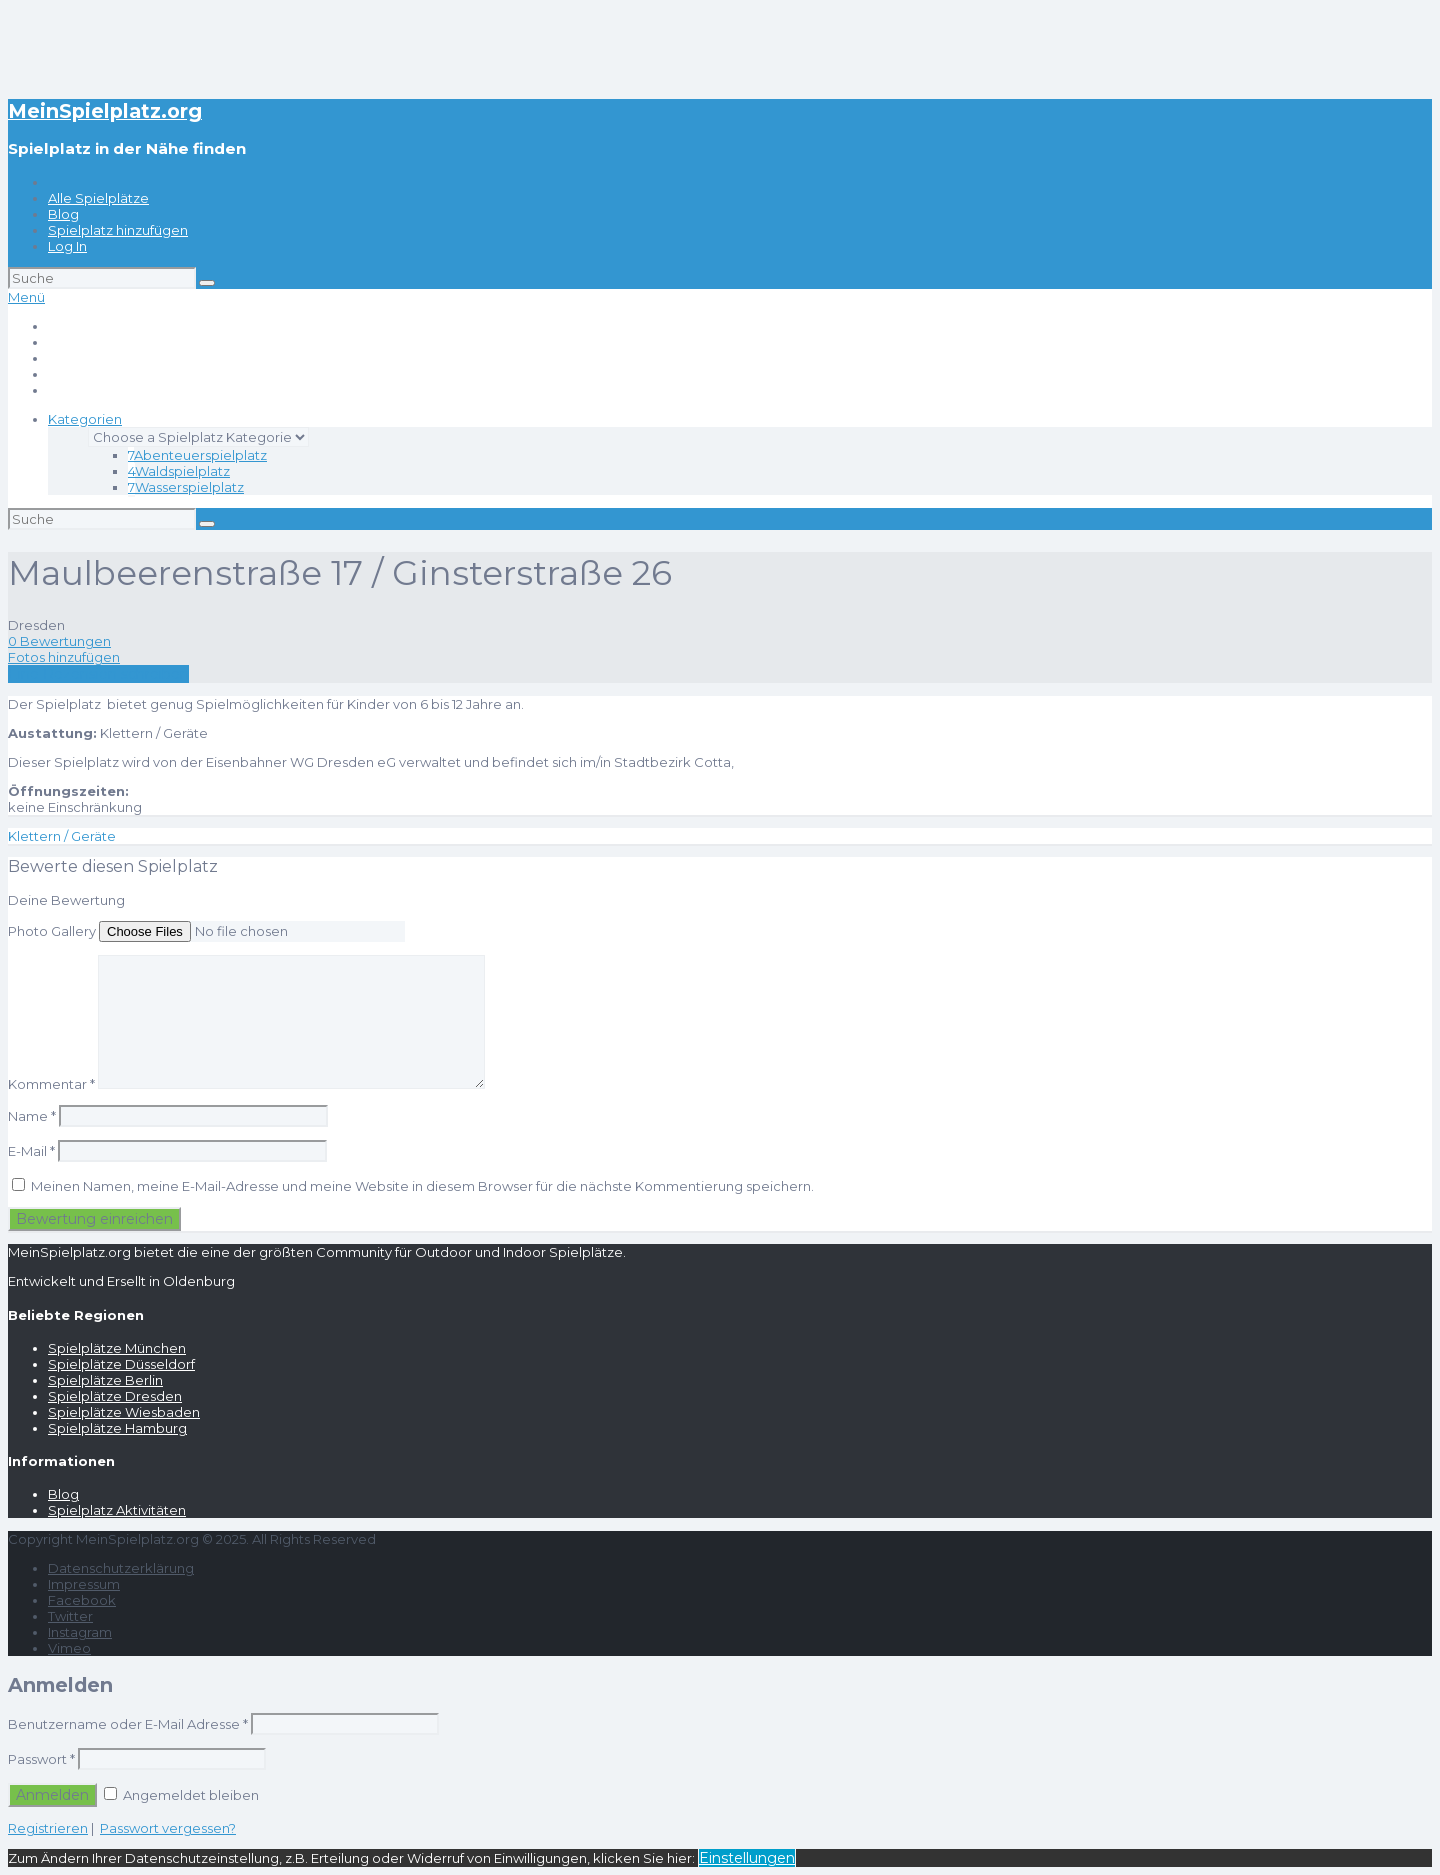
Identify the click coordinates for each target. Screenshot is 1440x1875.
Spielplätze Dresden (115, 1396)
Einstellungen (747, 1858)
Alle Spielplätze (98, 198)
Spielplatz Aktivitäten (117, 1510)
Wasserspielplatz (186, 487)
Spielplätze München (117, 1348)
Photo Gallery (52, 931)
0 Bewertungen (59, 641)
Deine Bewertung (66, 900)
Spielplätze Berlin (105, 1380)
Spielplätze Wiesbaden (124, 1412)
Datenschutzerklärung (121, 1568)
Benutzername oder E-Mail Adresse (128, 1724)
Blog (63, 214)
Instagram (80, 1632)
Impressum (84, 1584)
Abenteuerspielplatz (197, 455)
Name (32, 1116)
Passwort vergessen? (168, 1828)
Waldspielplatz (179, 471)
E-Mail (31, 1151)
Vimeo (69, 1648)
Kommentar (51, 1084)
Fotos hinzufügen (64, 657)
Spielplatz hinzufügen (118, 230)
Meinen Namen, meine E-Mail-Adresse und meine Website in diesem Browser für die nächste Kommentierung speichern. (422, 1186)
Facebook (82, 1600)
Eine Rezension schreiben (98, 674)
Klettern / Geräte (62, 836)
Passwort (41, 1759)
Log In (67, 246)
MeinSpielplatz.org (105, 111)
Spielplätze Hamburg (117, 1428)
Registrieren (48, 1828)
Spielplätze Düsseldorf (121, 1364)
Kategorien (85, 419)
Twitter (70, 1616)
